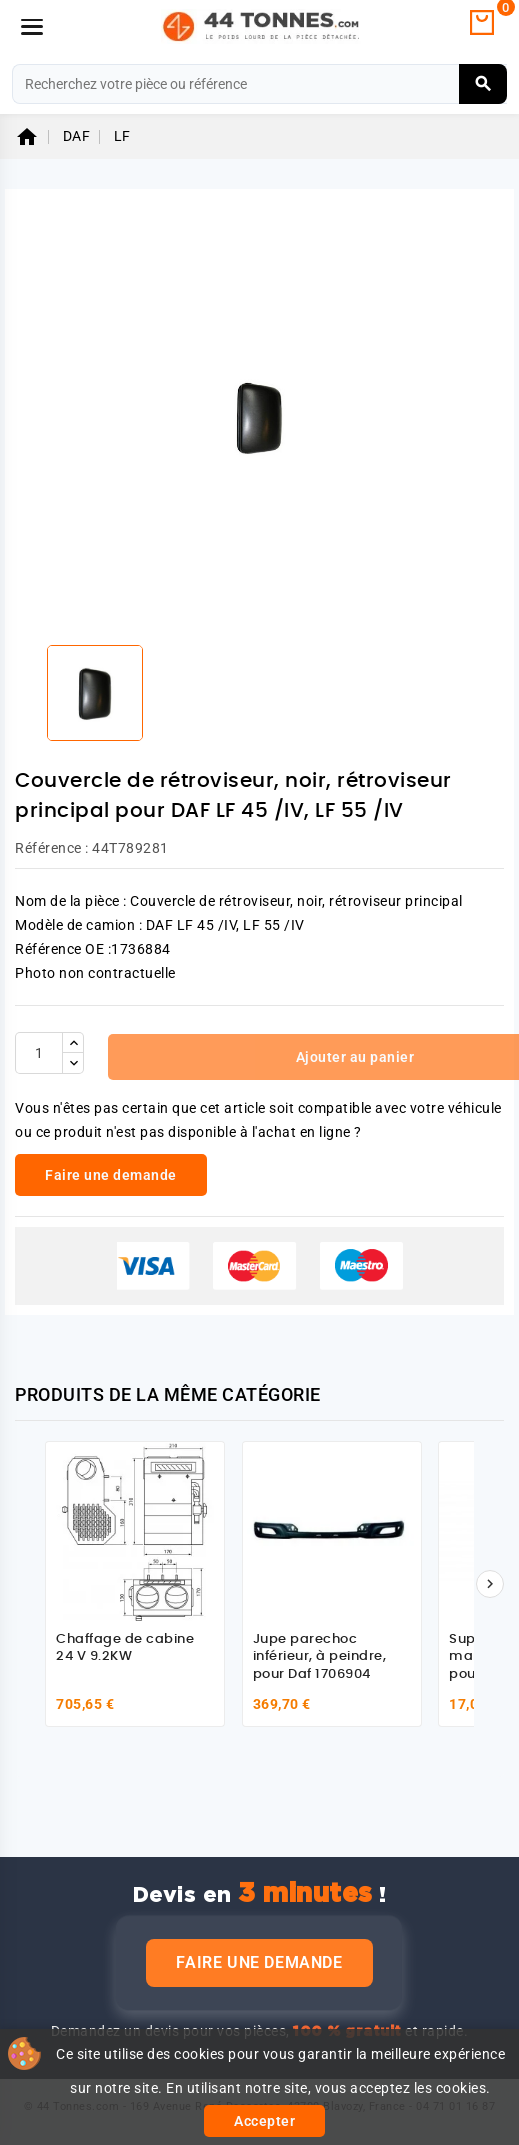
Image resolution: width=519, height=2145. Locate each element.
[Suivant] (490, 1584)
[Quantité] (39, 1053)
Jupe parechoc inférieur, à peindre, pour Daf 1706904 (320, 1657)
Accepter (264, 2121)
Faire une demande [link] (111, 1175)
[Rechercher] (259, 84)
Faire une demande (259, 1962)
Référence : (52, 848)
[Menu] (32, 27)
